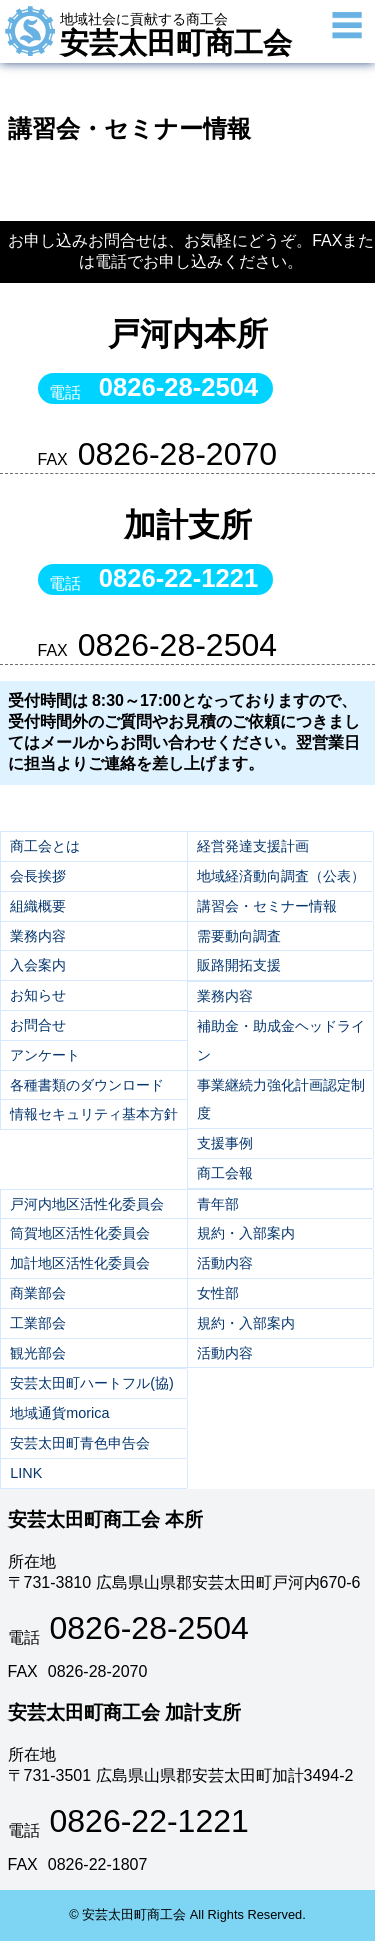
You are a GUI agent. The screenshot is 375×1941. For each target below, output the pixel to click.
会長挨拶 (38, 876)
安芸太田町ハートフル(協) (92, 1383)
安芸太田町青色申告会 (80, 1443)
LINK (26, 1473)
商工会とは (45, 846)
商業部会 (38, 1293)
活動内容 (225, 1263)
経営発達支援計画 (253, 846)
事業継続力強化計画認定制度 (281, 1099)
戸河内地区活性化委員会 (87, 1204)
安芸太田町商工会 (176, 35)
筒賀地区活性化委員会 (80, 1233)
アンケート (45, 1055)
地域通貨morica (59, 1413)
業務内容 (38, 936)
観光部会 (38, 1353)
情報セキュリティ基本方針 (94, 1114)
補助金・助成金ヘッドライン (281, 1040)
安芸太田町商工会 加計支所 (124, 1712)
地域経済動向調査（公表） (281, 876)
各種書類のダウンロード (87, 1085)
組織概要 (38, 906)
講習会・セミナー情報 (267, 906)
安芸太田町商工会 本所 (105, 1519)
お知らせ (38, 995)
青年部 (218, 1204)
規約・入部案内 (246, 1233)
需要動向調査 (239, 936)
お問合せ (38, 1025)
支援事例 (225, 1143)
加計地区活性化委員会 (80, 1263)
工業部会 (38, 1323)
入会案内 (38, 965)
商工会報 (225, 1173)
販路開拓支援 (239, 965)
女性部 (218, 1293)
